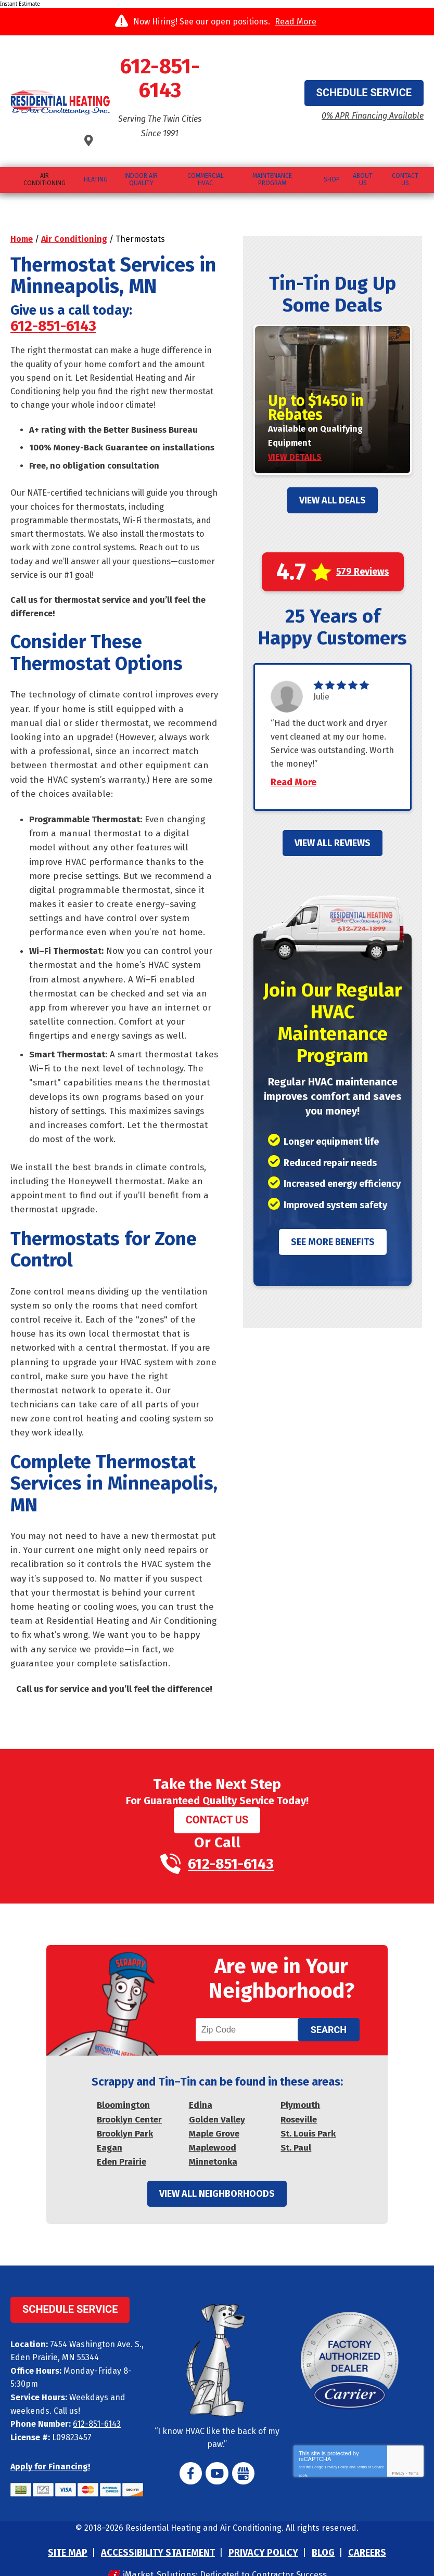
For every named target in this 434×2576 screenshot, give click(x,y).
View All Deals (332, 449)
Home (21, 188)
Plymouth (300, 2082)
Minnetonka (213, 2138)
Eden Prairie (121, 2138)
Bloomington (123, 2082)
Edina (200, 2082)
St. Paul (295, 2124)
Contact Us (217, 1784)
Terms (413, 2451)
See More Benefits (333, 1207)
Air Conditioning (74, 188)
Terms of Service (370, 2443)
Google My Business (241, 2450)
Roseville (298, 2096)
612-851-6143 (217, 68)
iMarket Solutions (155, 2549)
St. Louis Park (308, 2110)
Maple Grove (214, 2110)
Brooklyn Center (129, 2096)
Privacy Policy (336, 2443)
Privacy (398, 2451)
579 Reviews (362, 520)
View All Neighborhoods (217, 2172)
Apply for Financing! (50, 2441)
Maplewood (212, 2124)
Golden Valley (217, 2096)
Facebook (192, 2450)
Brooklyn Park (125, 2110)
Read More (295, 22)
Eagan (109, 2124)
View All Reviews (333, 808)
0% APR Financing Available (359, 90)
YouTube (217, 2450)
